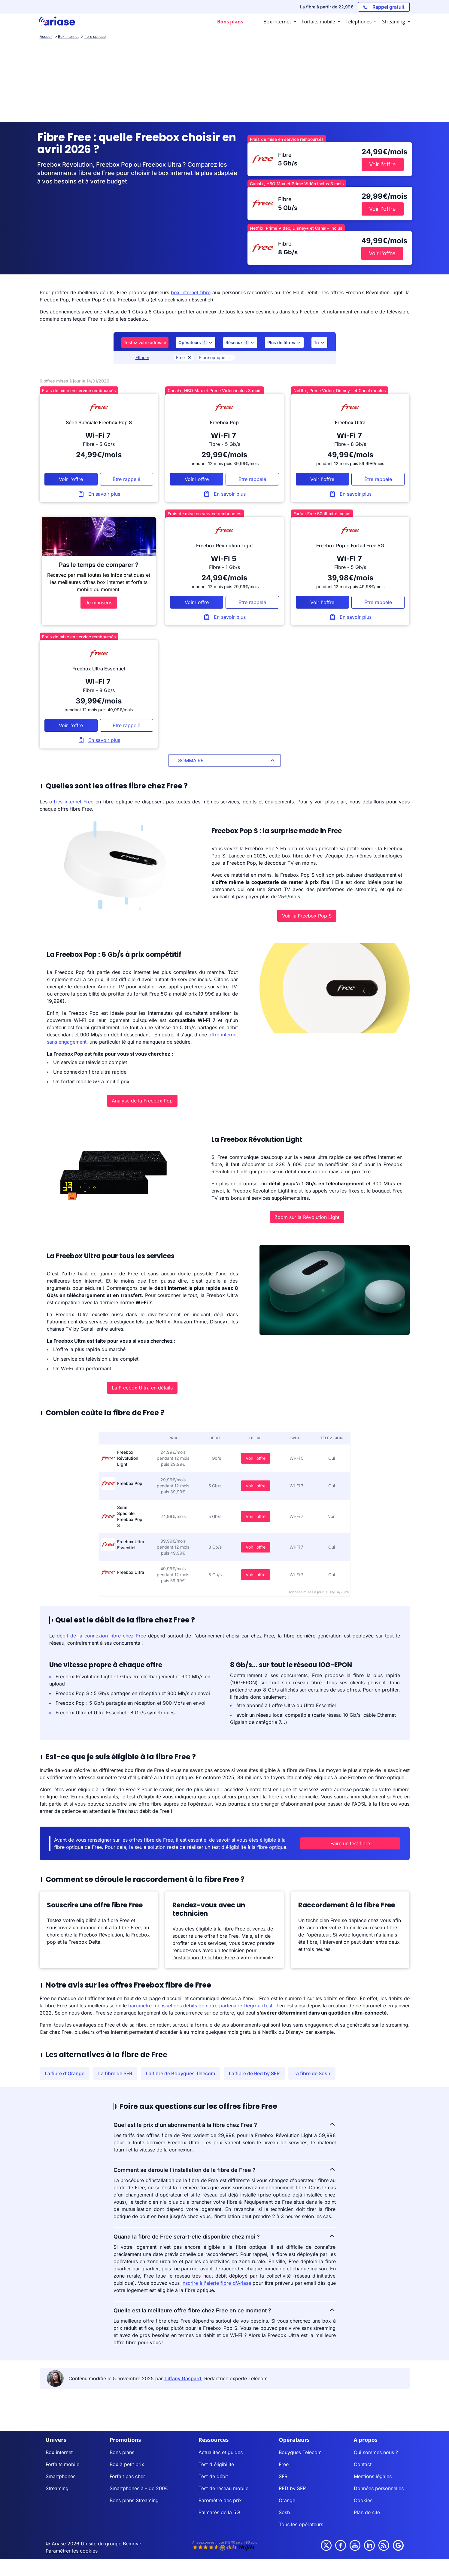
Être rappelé (126, 479)
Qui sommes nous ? (376, 2452)
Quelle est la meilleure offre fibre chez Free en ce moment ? (225, 2310)
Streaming (57, 2488)
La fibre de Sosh (311, 2073)
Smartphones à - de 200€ (139, 2488)
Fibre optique (215, 357)
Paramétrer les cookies (72, 2551)
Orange (287, 2500)
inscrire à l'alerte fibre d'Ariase (216, 2283)
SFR (283, 2476)
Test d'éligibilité (216, 2464)
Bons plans (122, 2452)
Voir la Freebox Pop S (307, 916)
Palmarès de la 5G (219, 2512)
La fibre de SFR (115, 2073)
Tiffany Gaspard (182, 2378)
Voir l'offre (255, 1458)
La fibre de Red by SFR (254, 2073)
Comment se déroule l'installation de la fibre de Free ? (225, 2169)
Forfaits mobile (62, 2464)
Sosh (284, 2512)
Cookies (363, 2500)
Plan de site (367, 2512)
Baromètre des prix (220, 2500)
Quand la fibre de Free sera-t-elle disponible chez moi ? (225, 2236)
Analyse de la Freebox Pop (142, 1101)
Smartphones (60, 2476)
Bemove (132, 2544)
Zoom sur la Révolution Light (307, 1217)
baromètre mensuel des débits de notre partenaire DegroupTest (200, 2006)
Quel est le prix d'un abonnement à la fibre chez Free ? (225, 2124)
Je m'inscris (98, 603)
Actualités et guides (221, 2452)
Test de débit (213, 2476)
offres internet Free (71, 802)
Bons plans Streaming (134, 2500)
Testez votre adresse (145, 342)
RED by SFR (292, 2488)
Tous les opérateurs (301, 2524)
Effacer (142, 357)
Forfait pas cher (127, 2476)
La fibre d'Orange (64, 2073)
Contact (363, 2464)
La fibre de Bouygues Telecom (180, 2073)
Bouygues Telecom (300, 2452)
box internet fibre (191, 292)
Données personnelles (379, 2488)
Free (184, 357)
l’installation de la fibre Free (203, 1958)
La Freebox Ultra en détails (142, 1388)
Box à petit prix (127, 2464)
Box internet (59, 2452)
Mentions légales (373, 2476)
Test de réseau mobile (223, 2488)
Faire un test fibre (350, 1843)
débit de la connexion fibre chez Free (101, 1636)
